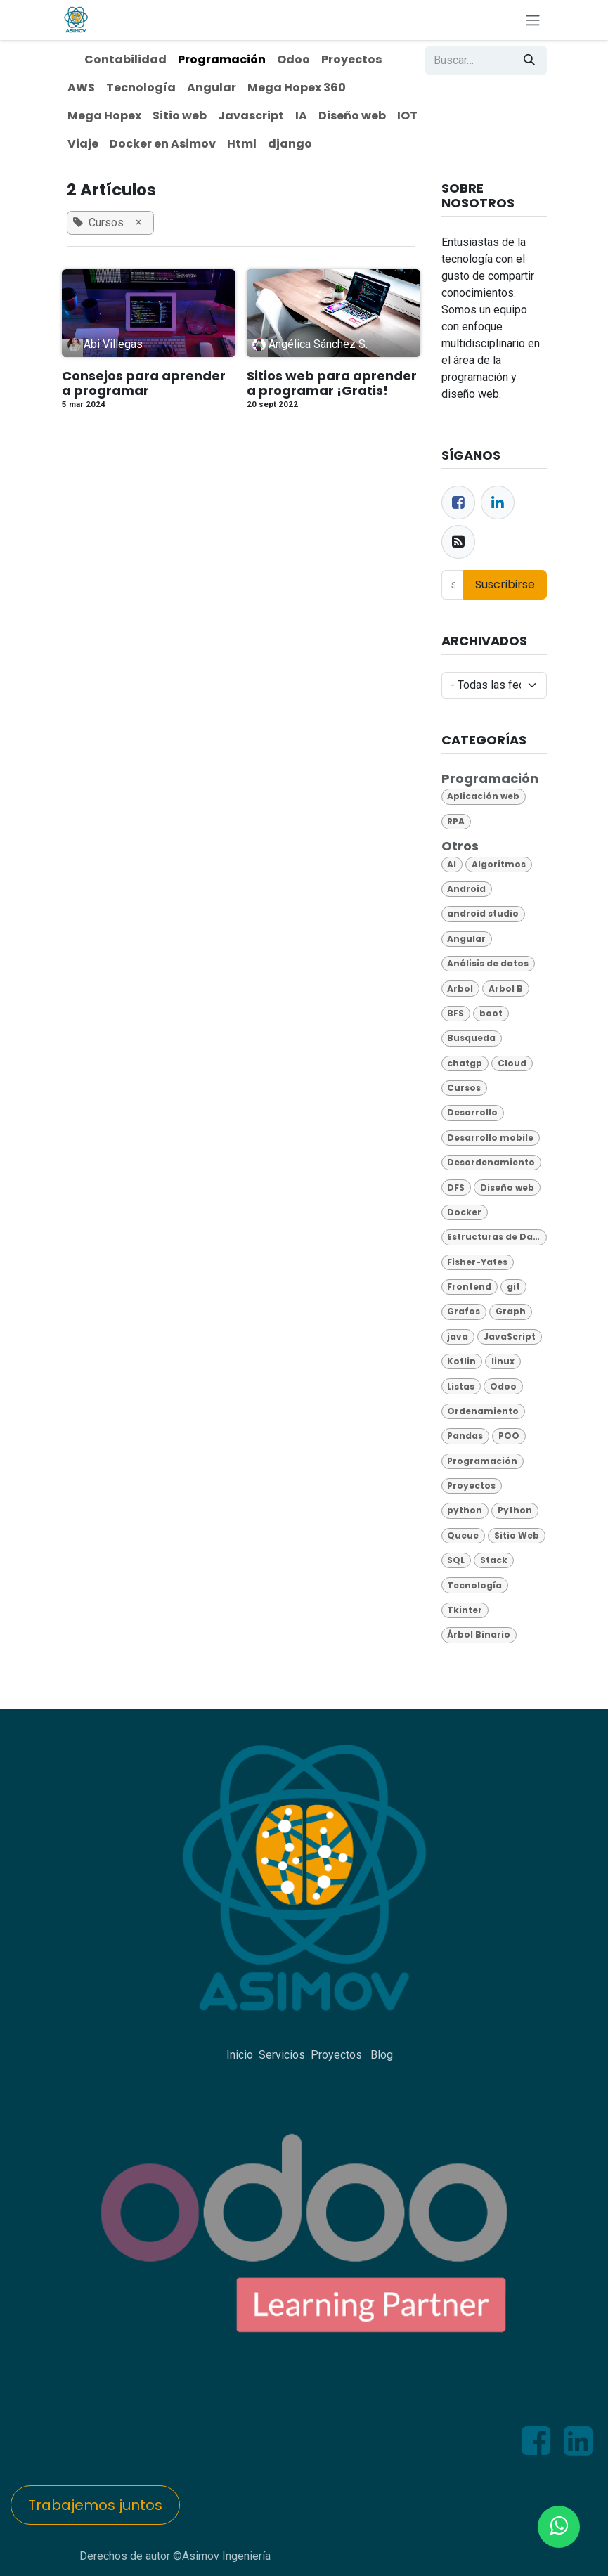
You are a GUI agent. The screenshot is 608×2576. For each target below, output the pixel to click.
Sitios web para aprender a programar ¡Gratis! (332, 383)
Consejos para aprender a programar (144, 383)
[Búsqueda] (529, 60)
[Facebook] (458, 502)
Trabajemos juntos (95, 2505)
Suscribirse (505, 584)
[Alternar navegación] (533, 20)
